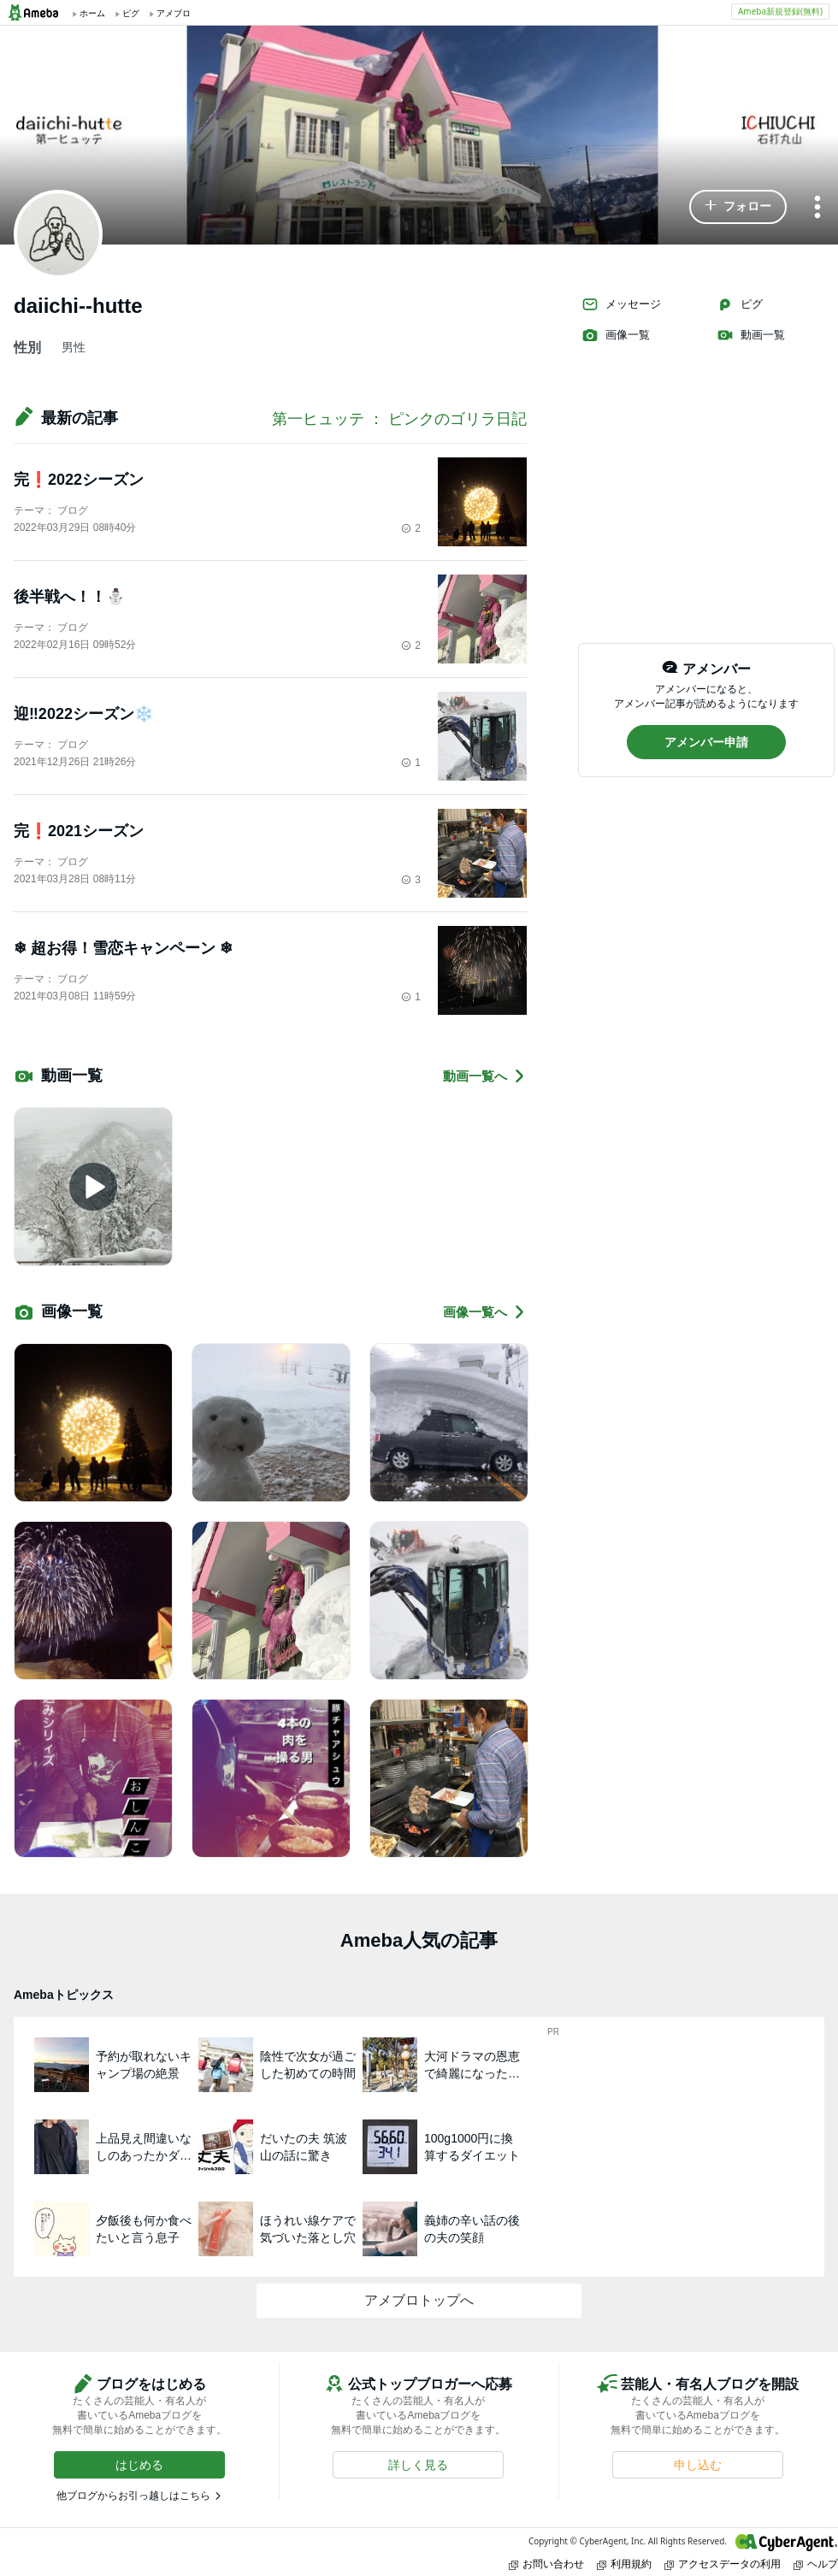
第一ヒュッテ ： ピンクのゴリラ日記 (399, 418)
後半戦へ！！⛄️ (69, 596)
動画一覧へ (485, 1076)
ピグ (740, 304)
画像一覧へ (485, 1312)
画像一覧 (615, 335)
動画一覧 (751, 335)
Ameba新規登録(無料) (780, 11)
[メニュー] (817, 208)
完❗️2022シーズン (79, 479)
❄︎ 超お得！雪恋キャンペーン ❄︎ (123, 948)
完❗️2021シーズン (79, 831)
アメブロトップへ (419, 2300)
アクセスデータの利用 (722, 2563)
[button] (738, 207)
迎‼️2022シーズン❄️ (83, 713)
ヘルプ (816, 2563)
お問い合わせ (546, 2563)
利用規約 (624, 2563)
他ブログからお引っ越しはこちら (133, 2496)
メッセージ (621, 304)
